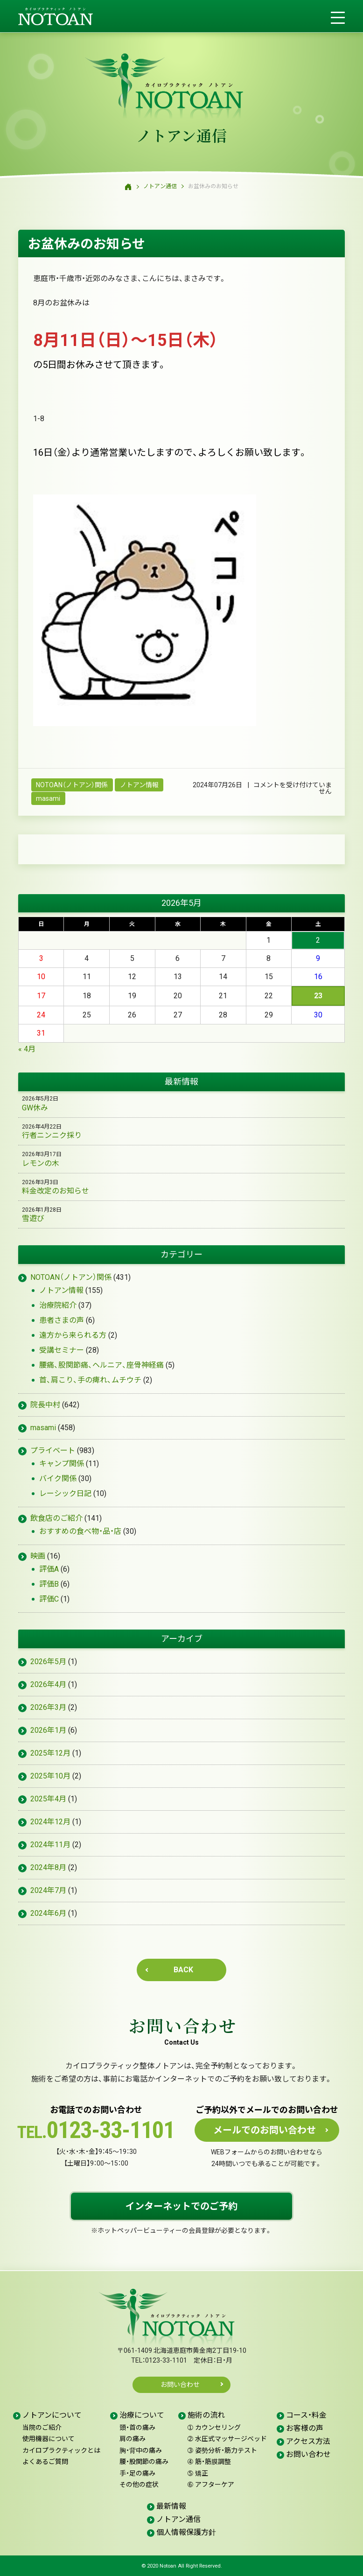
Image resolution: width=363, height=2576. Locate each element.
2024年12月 (50, 1821)
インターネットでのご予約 (181, 2206)
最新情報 (171, 2506)
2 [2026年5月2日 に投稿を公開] (318, 940)
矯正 (198, 2473)
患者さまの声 (61, 1320)
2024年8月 (48, 1867)
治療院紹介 (58, 1305)
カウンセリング (214, 2427)
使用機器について (48, 2438)
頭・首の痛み (137, 2427)
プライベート (52, 1450)
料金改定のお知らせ (55, 1190)
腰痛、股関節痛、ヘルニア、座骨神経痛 (101, 1365)
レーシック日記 (65, 1493)
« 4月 (26, 1049)
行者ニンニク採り (52, 1135)
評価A (49, 1569)
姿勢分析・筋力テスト (222, 2450)
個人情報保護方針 (186, 2532)
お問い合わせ (183, 2026)
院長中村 (45, 1404)
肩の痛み (132, 2438)
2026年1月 (48, 1730)
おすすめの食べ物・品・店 (80, 1531)
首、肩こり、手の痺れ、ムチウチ (90, 1380)
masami (48, 798)
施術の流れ (206, 2415)
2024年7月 (48, 1890)
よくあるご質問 (45, 2461)
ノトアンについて (52, 2415)
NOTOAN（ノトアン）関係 (72, 785)
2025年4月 (48, 1798)
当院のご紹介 (42, 2427)
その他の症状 (139, 2484)
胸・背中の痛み (140, 2450)
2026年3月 (48, 1707)
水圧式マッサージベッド (227, 2438)
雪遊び (33, 1218)
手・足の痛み (137, 2473)
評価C (49, 1599)
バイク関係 (58, 1478)
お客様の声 (304, 2428)
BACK (183, 1969)
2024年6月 (48, 1913)
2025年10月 (50, 1775)
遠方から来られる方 (72, 1335)
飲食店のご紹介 (56, 1518)
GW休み (35, 1107)
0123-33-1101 (96, 2131)
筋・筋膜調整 (209, 2461)
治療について (141, 2415)
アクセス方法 (308, 2441)
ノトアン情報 (139, 785)
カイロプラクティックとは (61, 2450)
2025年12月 (50, 1753)
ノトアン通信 (181, 135)
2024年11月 (50, 1844)
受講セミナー (61, 1350)
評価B (49, 1584)
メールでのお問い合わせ (264, 2130)
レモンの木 (40, 1163)
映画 (37, 1556)
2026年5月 (48, 1661)
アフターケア (211, 2484)
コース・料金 (306, 2415)
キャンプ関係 (61, 1463)
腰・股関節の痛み (143, 2461)
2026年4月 (48, 1684)
